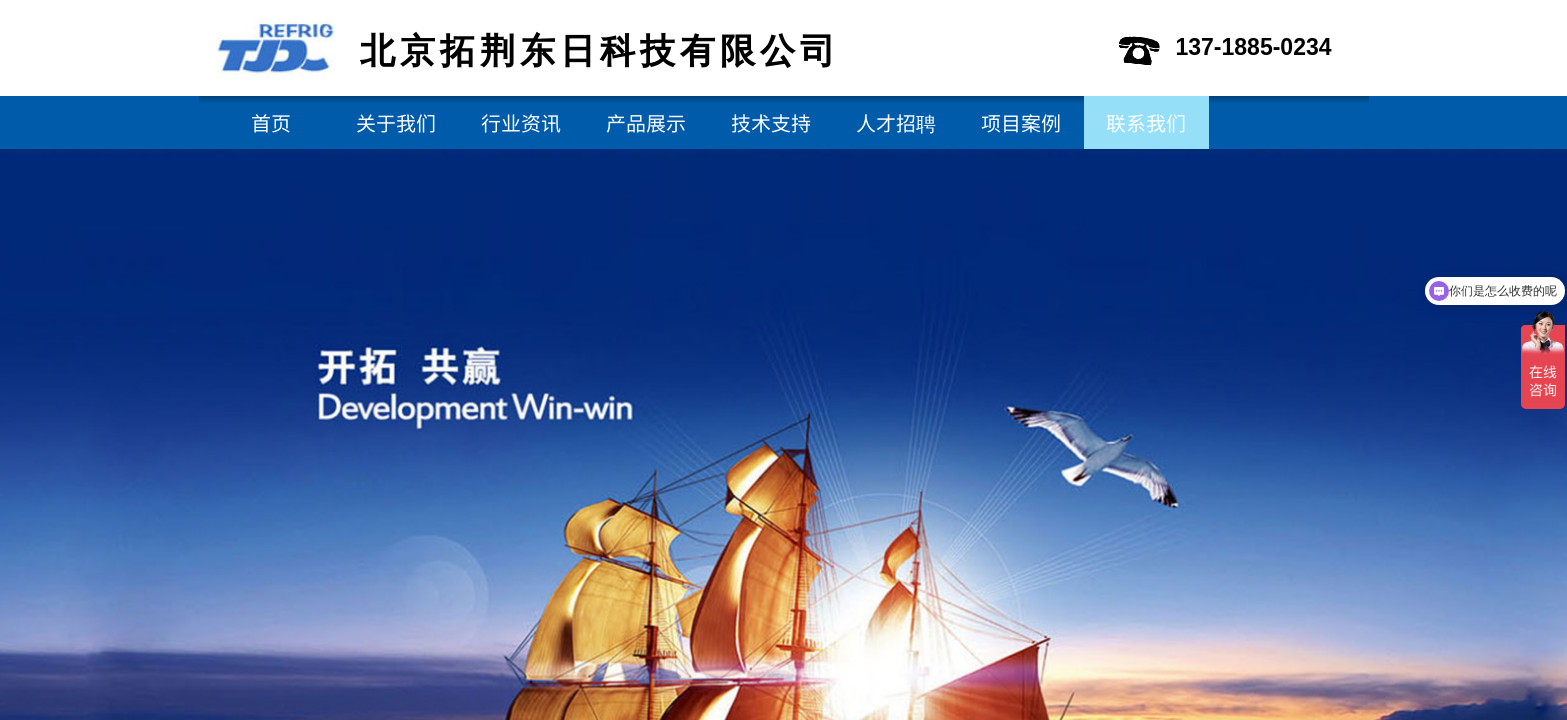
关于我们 (396, 122)
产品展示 (646, 122)
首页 (271, 122)
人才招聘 (896, 122)
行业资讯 (521, 122)
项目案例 (1021, 122)
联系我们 (1146, 122)
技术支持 (771, 122)
